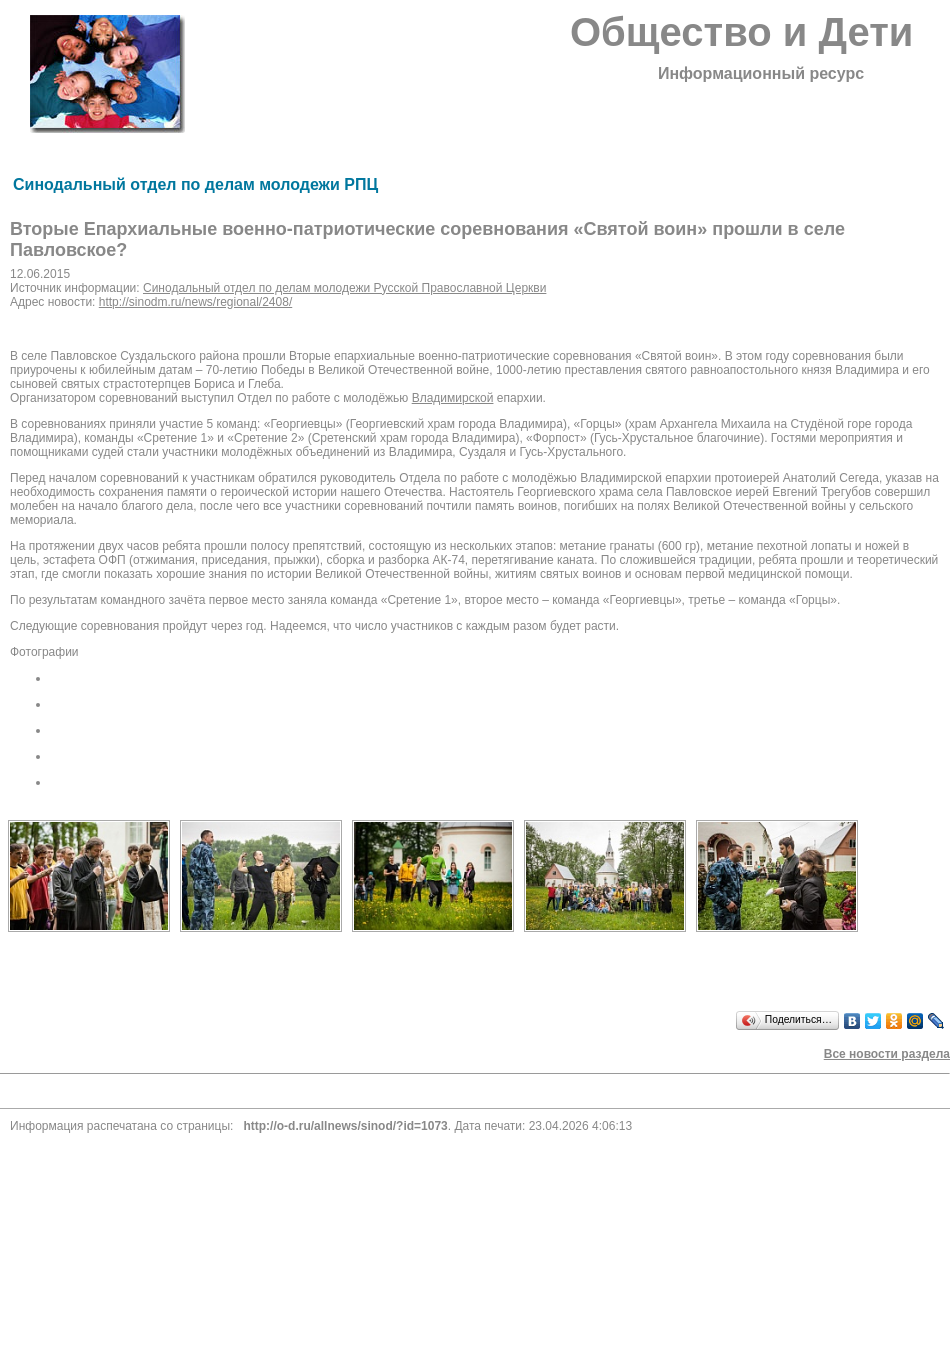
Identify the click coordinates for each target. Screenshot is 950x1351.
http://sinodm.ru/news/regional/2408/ (195, 302)
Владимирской (453, 398)
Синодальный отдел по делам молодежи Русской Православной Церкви (344, 288)
